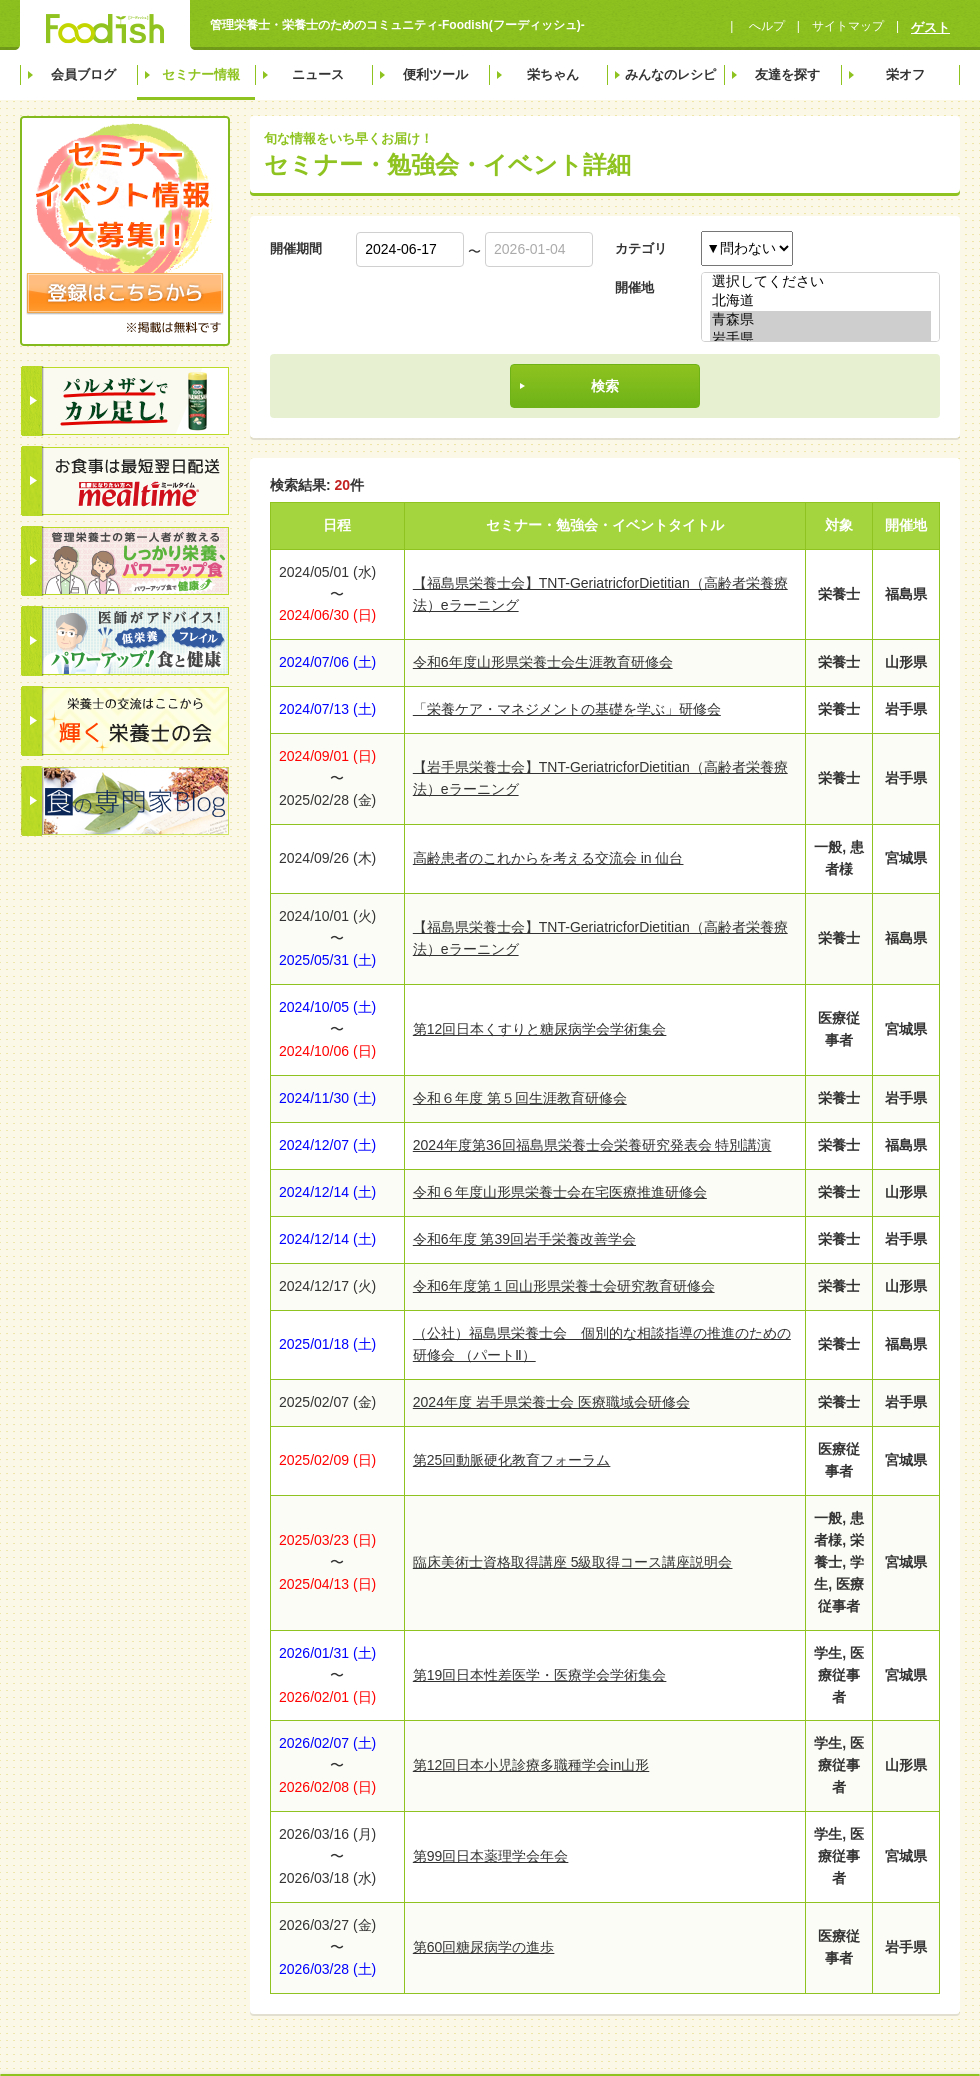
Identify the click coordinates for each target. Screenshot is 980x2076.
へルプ (764, 26)
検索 (605, 386)
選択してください (820, 282)
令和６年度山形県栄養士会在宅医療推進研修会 (560, 1192)
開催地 (634, 287)
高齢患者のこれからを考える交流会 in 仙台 (548, 858)
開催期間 (296, 248)
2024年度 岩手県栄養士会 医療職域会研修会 (551, 1402)
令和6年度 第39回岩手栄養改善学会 (524, 1239)
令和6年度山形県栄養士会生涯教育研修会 (543, 662)
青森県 (820, 320)
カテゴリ (641, 248)
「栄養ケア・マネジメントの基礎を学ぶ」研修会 (567, 709)
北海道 (820, 301)
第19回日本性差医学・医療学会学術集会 (540, 1675)
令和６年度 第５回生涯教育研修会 (520, 1098)
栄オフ (905, 74)
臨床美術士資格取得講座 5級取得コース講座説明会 (573, 1562)
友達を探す (787, 74)
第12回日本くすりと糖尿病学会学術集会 (540, 1029)
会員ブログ (83, 74)
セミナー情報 (201, 74)
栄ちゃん (553, 74)
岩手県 (820, 339)
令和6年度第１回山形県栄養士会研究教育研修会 (564, 1286)
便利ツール (435, 74)
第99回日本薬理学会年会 (491, 1856)
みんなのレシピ (670, 74)
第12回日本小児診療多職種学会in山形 (531, 1765)
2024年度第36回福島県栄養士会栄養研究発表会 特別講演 (592, 1145)
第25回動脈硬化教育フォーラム (512, 1460)
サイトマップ (848, 26)
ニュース (318, 74)
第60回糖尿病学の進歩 (484, 1947)
